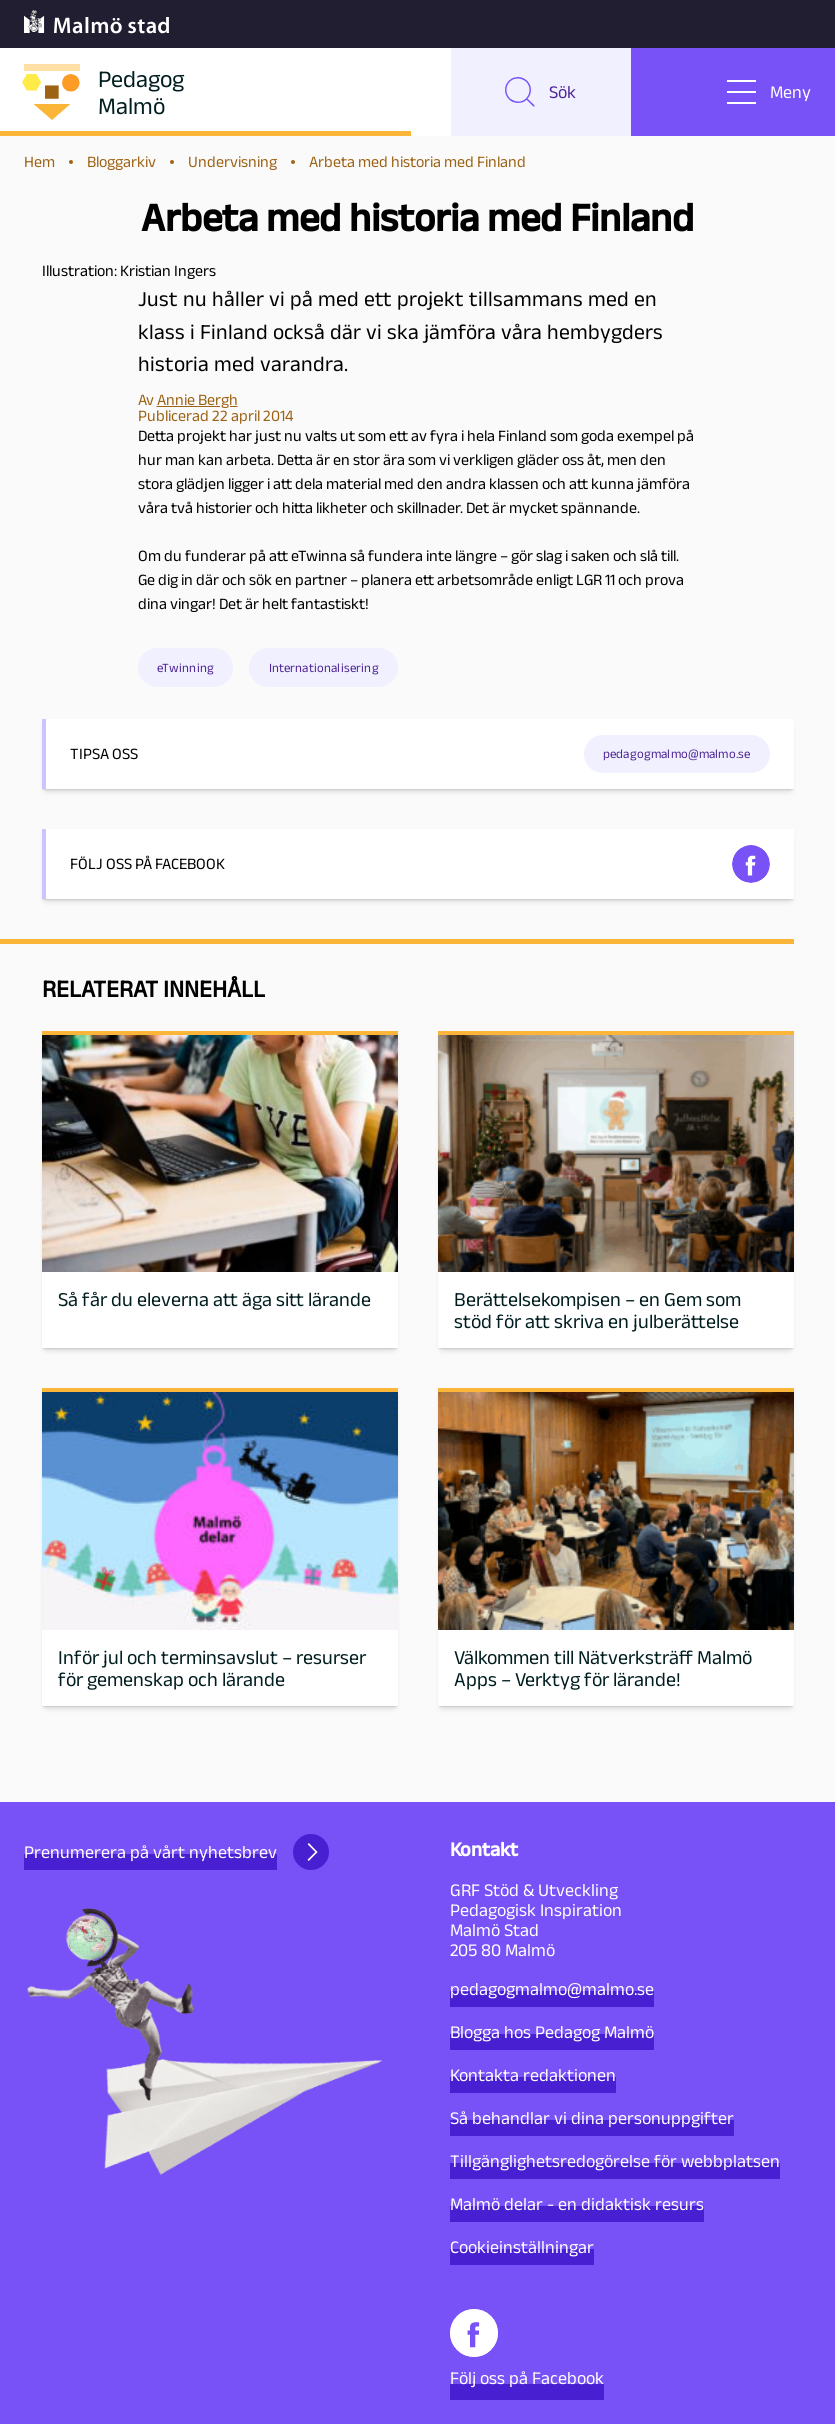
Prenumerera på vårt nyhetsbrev (176, 1852)
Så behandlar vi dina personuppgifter (592, 2118)
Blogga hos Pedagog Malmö (552, 2032)
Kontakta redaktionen (533, 2075)
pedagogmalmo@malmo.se (676, 753)
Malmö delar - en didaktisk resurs (577, 2204)
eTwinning (185, 667)
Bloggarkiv (121, 161)
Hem (39, 161)
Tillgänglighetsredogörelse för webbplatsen (615, 2161)
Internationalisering (324, 667)
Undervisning (232, 161)
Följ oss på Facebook (527, 2348)
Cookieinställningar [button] (522, 2247)
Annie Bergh (197, 399)
